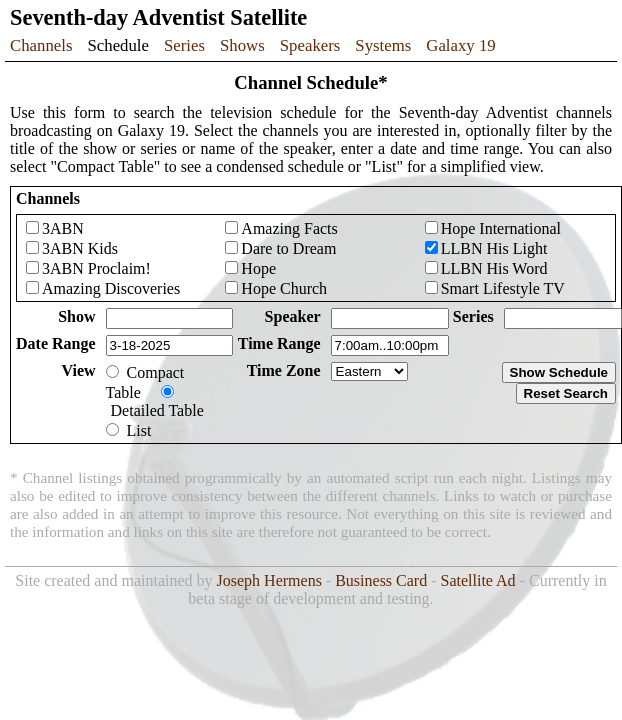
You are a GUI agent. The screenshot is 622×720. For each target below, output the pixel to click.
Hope (258, 268)
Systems (383, 45)
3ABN (63, 228)
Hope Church (284, 288)
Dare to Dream (288, 248)
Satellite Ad (478, 580)
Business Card (381, 580)
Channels (41, 45)
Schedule (118, 45)
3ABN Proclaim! (96, 268)
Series (184, 45)
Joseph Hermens (269, 580)
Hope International (501, 228)
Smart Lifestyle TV (503, 288)
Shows (242, 45)
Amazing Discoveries (111, 288)
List (139, 430)
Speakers (310, 45)
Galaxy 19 (460, 45)
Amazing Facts (289, 228)
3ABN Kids (80, 248)
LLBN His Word (494, 268)
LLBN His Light (494, 248)
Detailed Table (157, 410)
